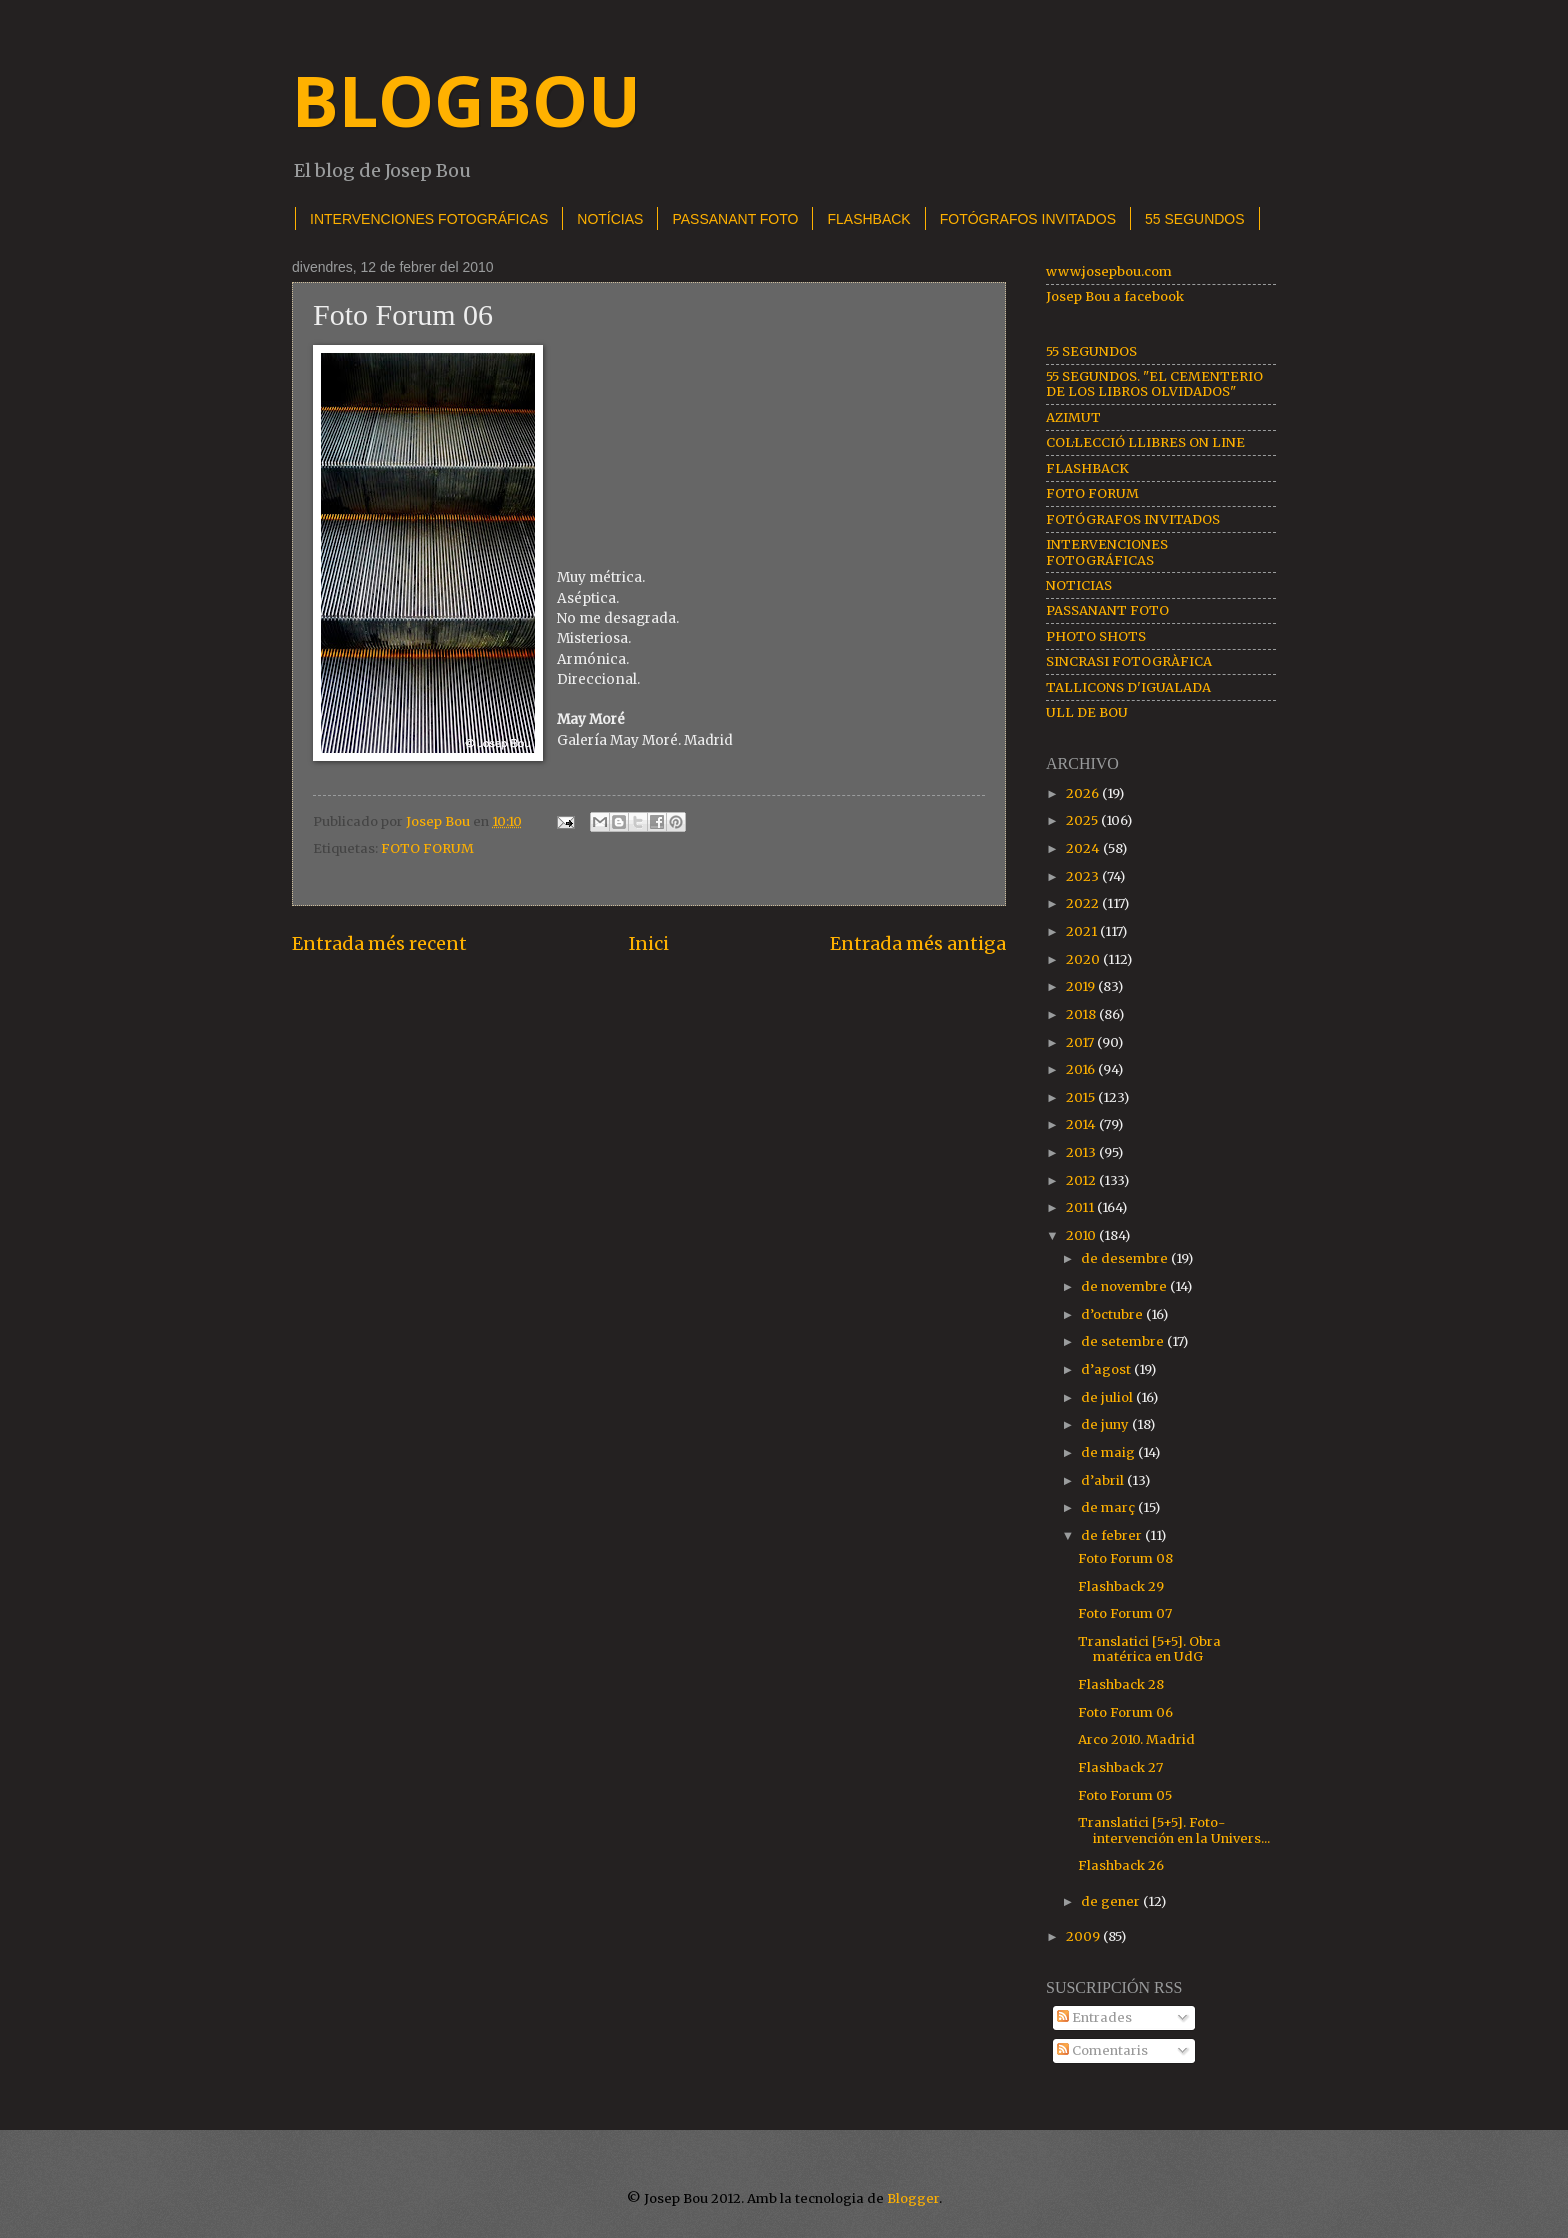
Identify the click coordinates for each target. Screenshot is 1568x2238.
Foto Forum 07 (1125, 1613)
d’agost (1107, 1369)
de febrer (1113, 1535)
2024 (1084, 848)
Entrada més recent (379, 943)
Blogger (913, 2198)
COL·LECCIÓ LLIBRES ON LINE (1145, 442)
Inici (649, 943)
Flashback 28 (1121, 1684)
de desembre (1126, 1258)
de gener (1112, 1901)
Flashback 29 (1121, 1586)
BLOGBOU (466, 100)
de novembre (1125, 1286)
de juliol (1108, 1397)
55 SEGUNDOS (1195, 219)
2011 (1081, 1207)
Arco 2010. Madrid (1136, 1739)
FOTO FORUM (427, 848)
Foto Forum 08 (1125, 1558)
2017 (1081, 1042)
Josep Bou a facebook (1115, 296)
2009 (1084, 1936)
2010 (1082, 1235)
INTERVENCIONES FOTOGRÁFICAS (429, 219)
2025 (1083, 820)
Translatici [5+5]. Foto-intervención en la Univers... (1174, 1830)
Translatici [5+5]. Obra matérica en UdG (1149, 1649)
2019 (1082, 986)
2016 (1082, 1069)
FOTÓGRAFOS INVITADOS (1028, 219)
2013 (1082, 1152)
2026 (1084, 793)
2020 (1084, 959)
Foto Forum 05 (1125, 1795)
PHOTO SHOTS (1096, 636)
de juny (1106, 1424)
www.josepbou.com (1109, 271)
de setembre (1124, 1341)
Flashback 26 (1121, 1865)
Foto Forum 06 (1125, 1712)
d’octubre (1113, 1314)
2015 (1082, 1097)
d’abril (1104, 1480)
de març (1109, 1507)
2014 (1082, 1124)
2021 (1083, 931)
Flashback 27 (1120, 1767)
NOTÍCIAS (610, 219)
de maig (1109, 1452)
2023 (1084, 876)
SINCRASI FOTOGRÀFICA (1129, 661)
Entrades (1094, 2017)
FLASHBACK (868, 219)
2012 (1082, 1180)
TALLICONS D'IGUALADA (1128, 687)
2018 (1082, 1014)
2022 (1084, 903)
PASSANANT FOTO (735, 219)
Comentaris (1102, 2050)
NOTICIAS (1079, 585)
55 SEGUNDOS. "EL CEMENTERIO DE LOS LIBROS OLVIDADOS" (1154, 384)
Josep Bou (439, 821)
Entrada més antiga (918, 943)
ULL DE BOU (1087, 712)
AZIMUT (1073, 417)
